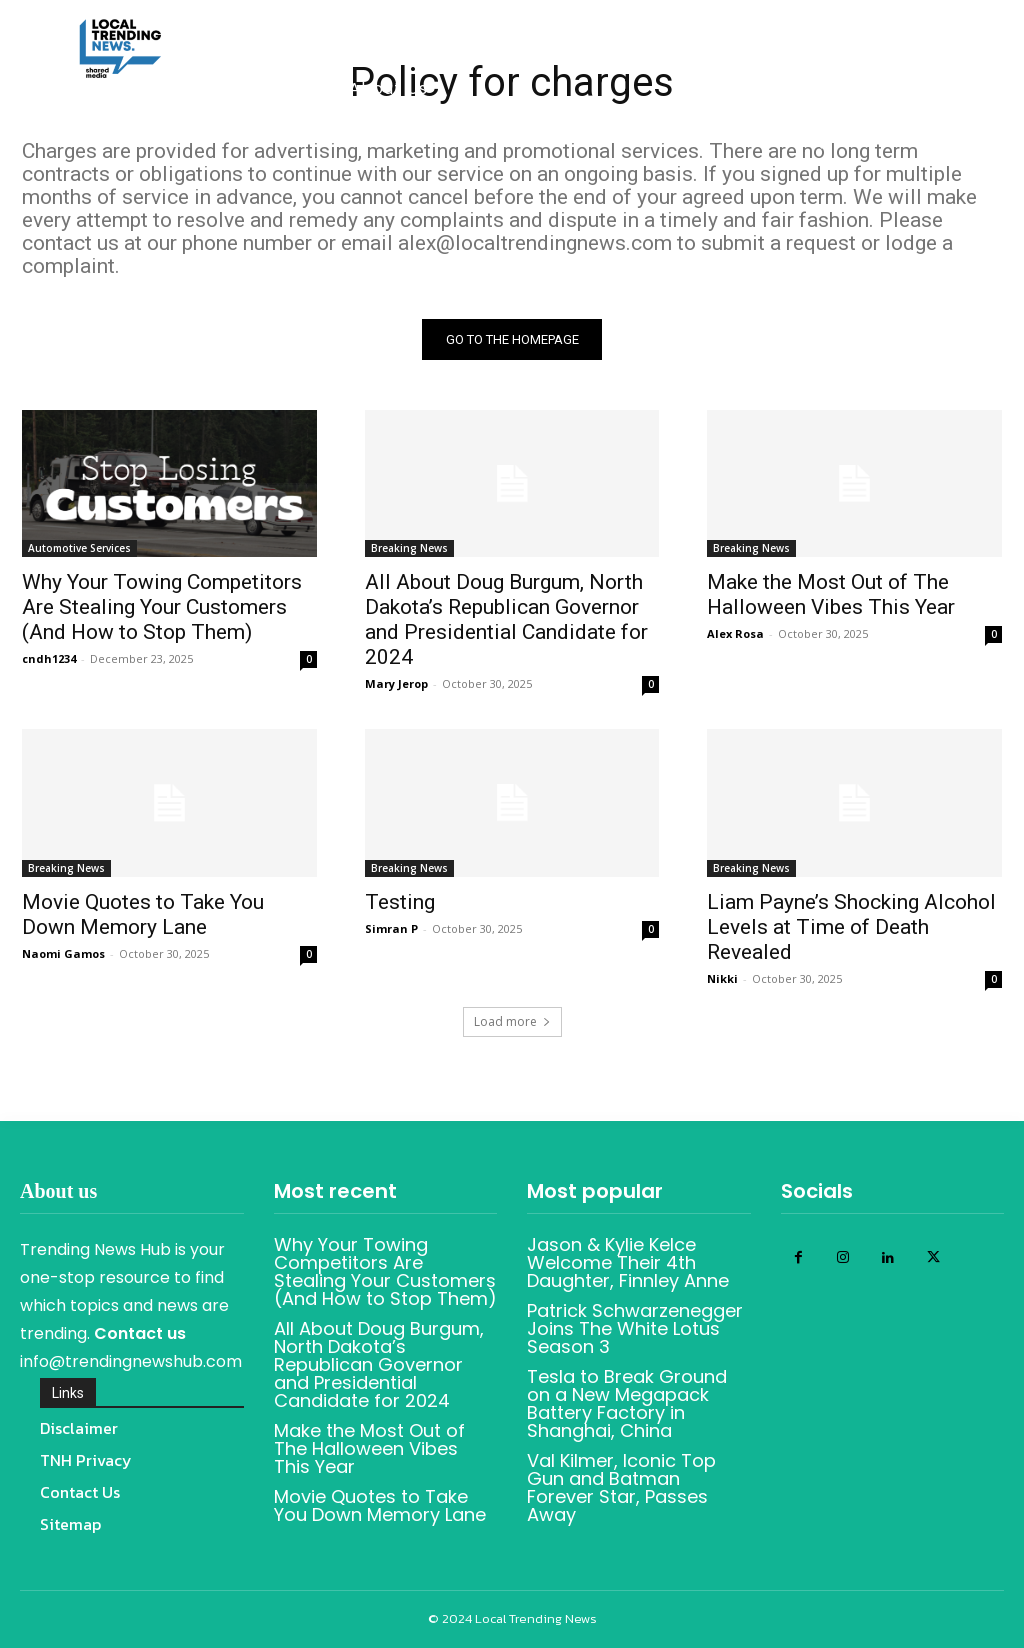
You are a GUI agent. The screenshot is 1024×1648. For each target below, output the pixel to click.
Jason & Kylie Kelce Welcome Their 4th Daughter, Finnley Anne (628, 1262)
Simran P (391, 927)
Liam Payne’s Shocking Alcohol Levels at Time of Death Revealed (851, 926)
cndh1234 (49, 658)
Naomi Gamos (63, 952)
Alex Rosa (735, 633)
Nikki (722, 977)
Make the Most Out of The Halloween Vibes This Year (831, 594)
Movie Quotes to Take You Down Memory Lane (143, 913)
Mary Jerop (396, 683)
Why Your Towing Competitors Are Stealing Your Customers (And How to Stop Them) (162, 607)
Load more (512, 1021)
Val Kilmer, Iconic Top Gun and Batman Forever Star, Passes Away (621, 1487)
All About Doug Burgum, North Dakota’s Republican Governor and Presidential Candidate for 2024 (506, 619)
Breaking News (409, 548)
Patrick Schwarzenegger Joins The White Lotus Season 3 (635, 1328)
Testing (400, 901)
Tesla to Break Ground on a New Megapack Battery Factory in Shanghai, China (627, 1403)
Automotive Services (79, 548)
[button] (812, 138)
